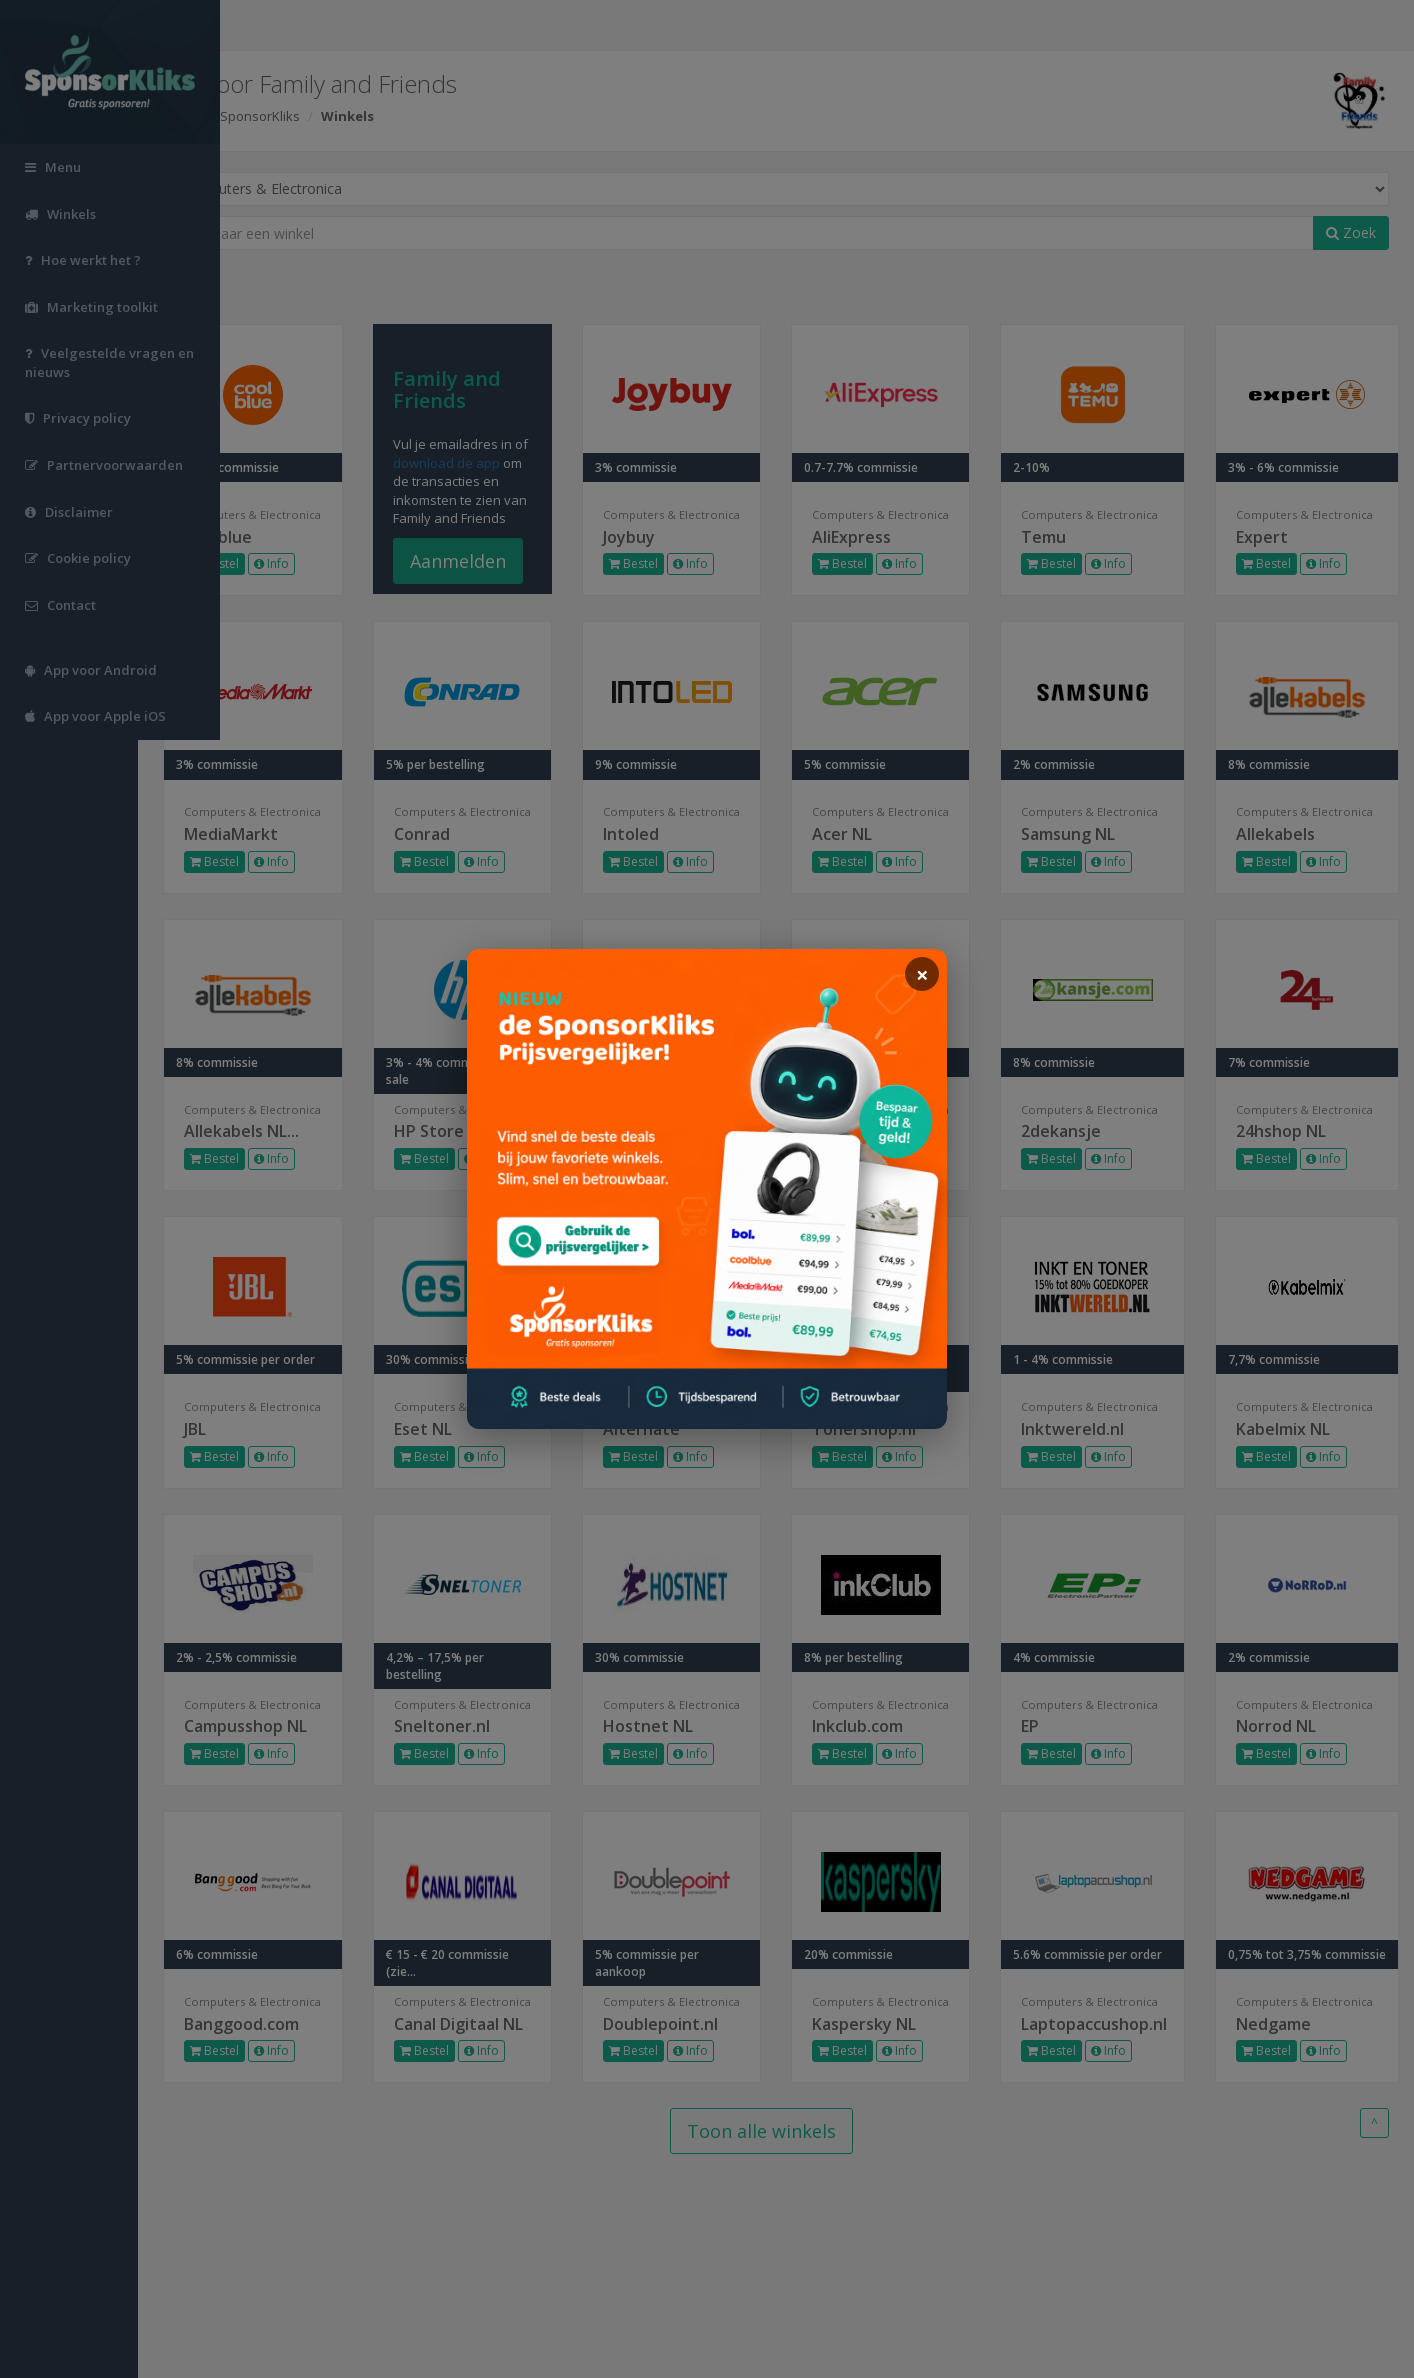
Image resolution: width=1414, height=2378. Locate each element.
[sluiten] (922, 974)
